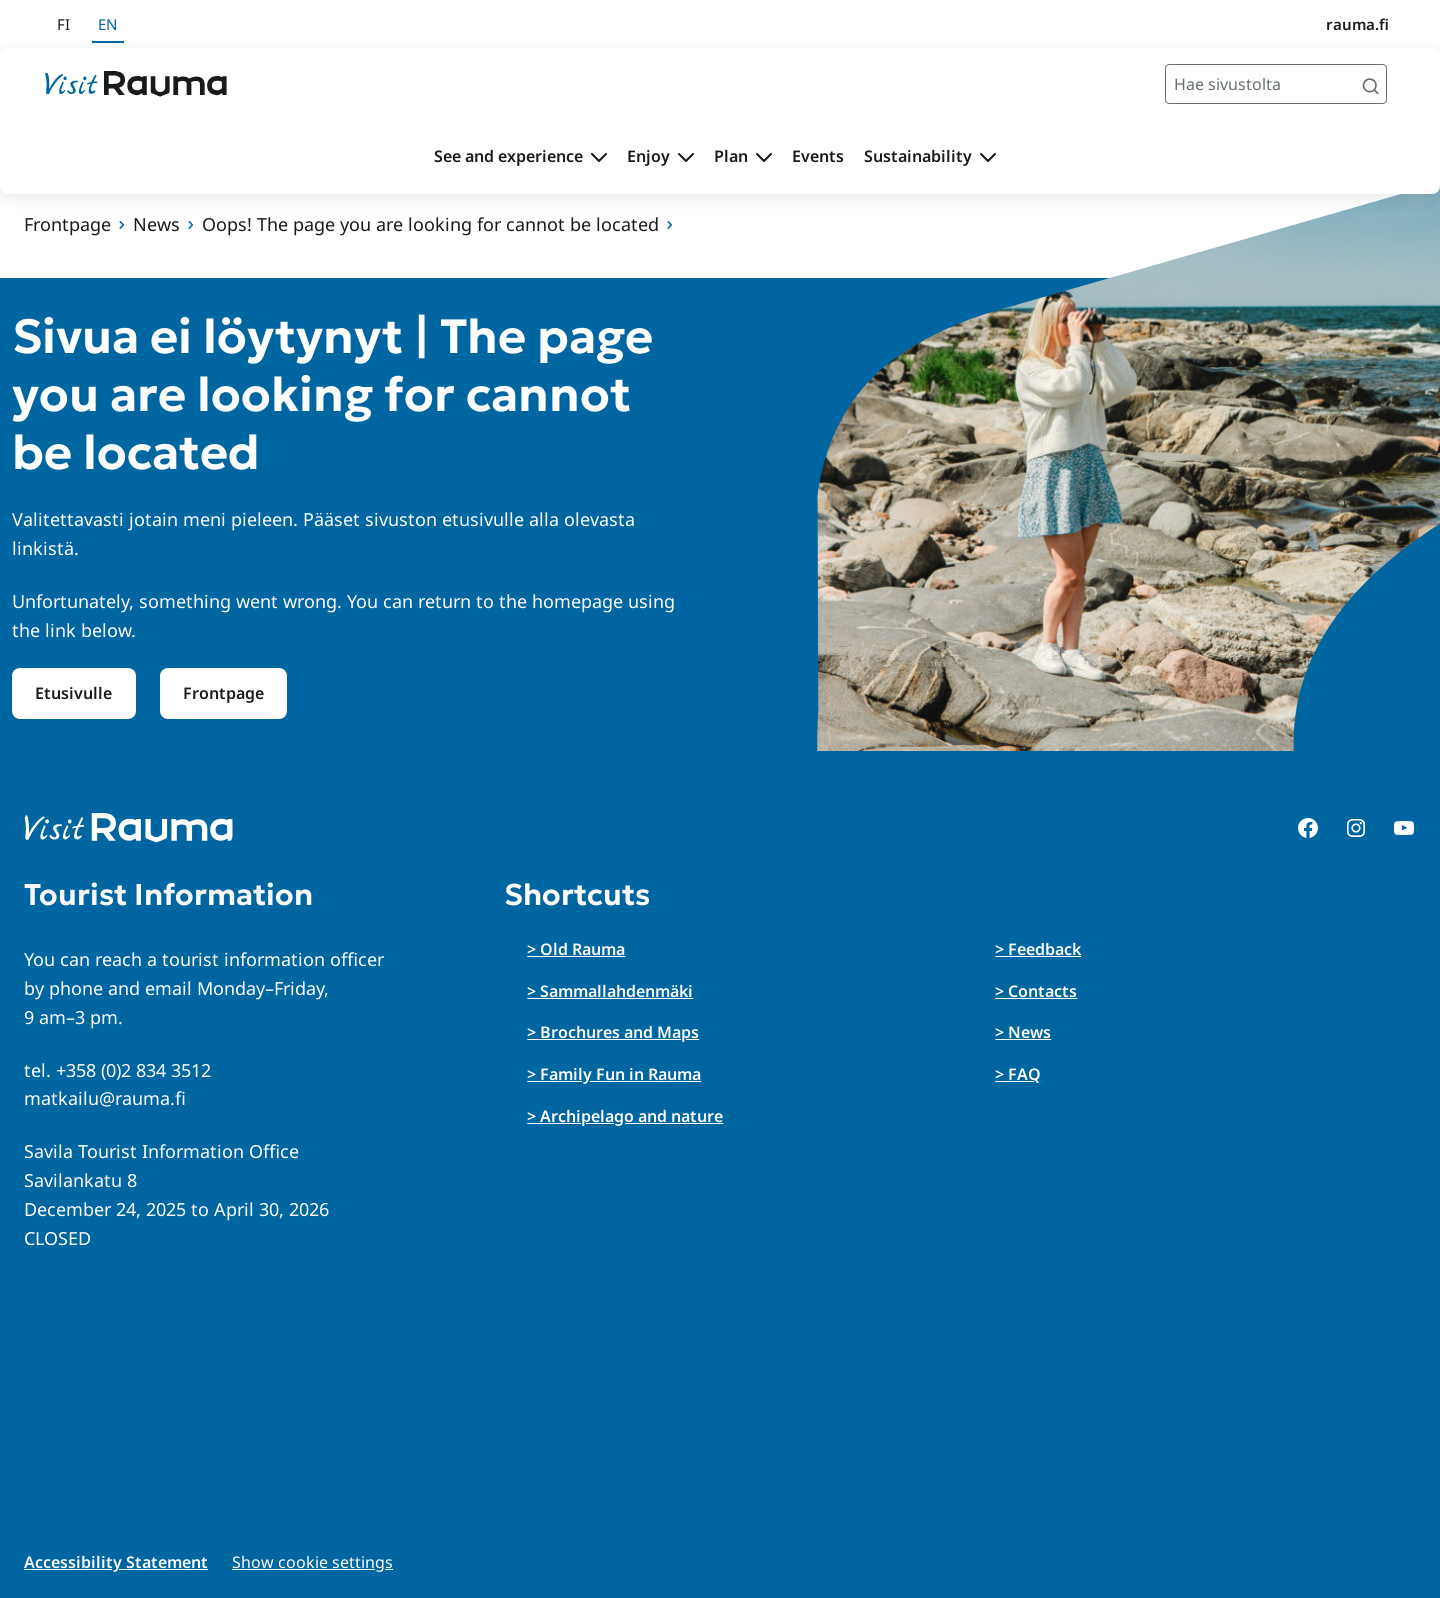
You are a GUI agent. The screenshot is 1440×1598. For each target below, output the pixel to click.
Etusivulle (73, 693)
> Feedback (1038, 949)
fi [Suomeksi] (63, 24)
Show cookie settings (312, 1562)
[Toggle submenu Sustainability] (988, 157)
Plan (731, 156)
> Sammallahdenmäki (610, 991)
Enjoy (648, 156)
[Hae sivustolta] (1276, 84)
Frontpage (67, 224)
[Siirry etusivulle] (136, 84)
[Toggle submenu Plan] (764, 157)
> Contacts (1036, 991)
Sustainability (918, 156)
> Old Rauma (576, 949)
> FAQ (1018, 1074)
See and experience (508, 156)
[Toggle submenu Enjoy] (686, 157)
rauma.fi (1357, 24)
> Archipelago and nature (625, 1116)
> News (1023, 1032)
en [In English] (107, 24)
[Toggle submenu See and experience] (599, 157)
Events (818, 156)
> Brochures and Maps (613, 1032)
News (156, 224)
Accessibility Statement (116, 1562)
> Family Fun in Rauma (614, 1074)
